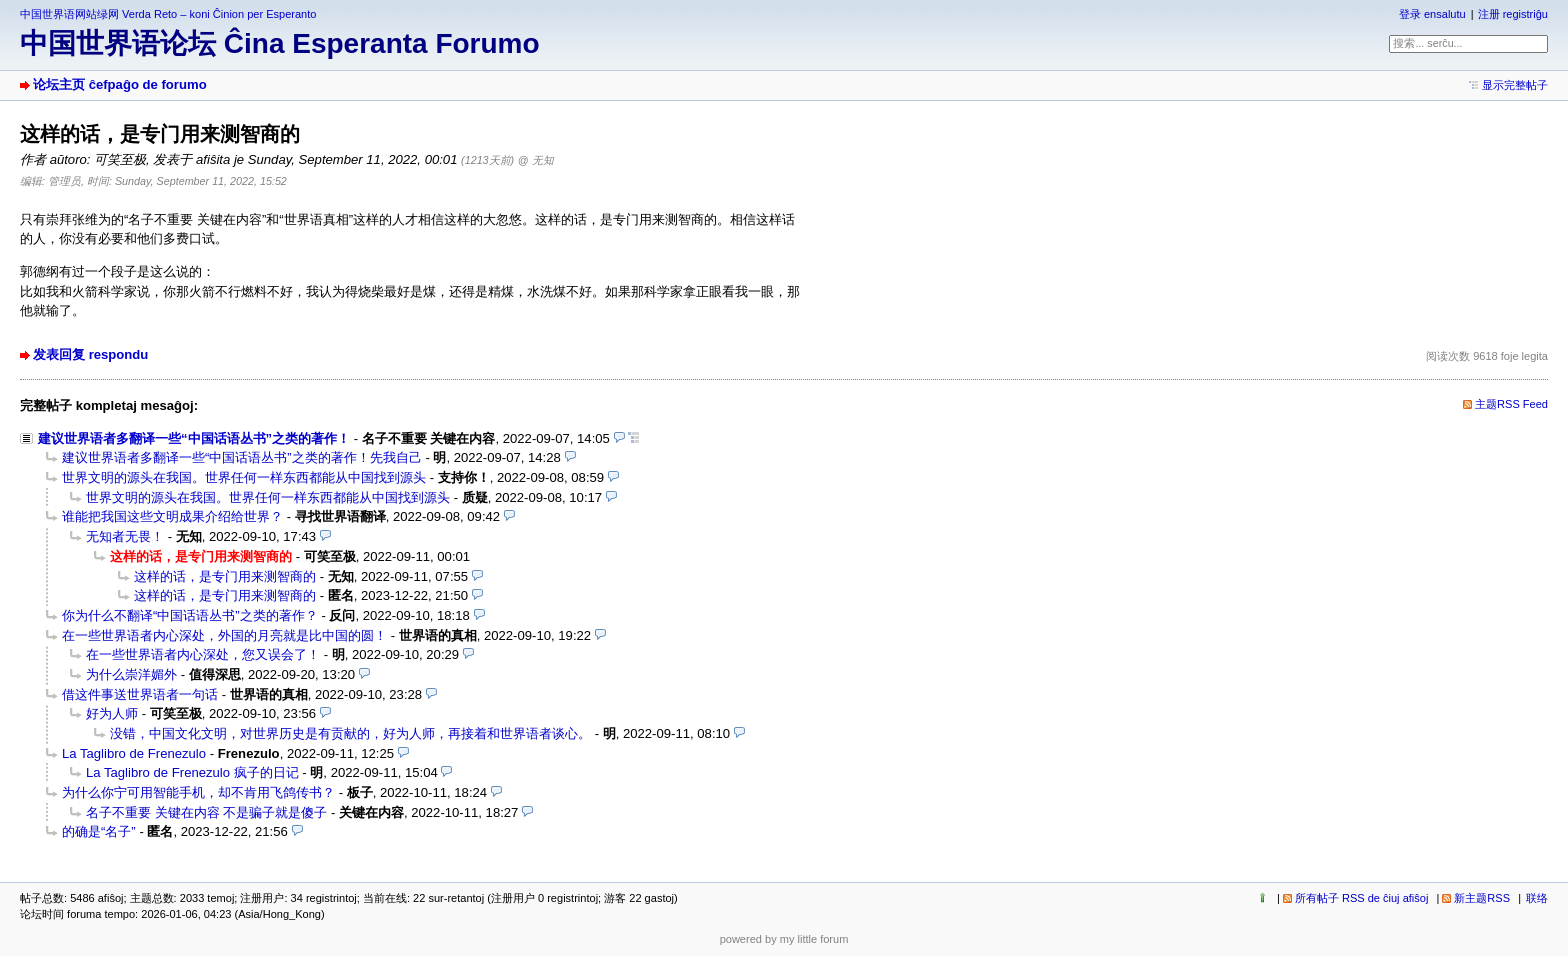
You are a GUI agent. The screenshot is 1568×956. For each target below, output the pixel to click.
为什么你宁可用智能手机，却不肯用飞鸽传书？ (198, 792)
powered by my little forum (784, 939)
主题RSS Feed (1511, 404)
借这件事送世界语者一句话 (140, 694)
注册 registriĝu (1513, 14)
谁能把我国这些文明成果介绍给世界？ (172, 516)
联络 (1537, 898)
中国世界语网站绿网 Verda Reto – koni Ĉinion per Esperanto (168, 14)
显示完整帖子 (1515, 85)
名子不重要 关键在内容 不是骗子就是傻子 (206, 812)
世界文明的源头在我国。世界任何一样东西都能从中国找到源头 (244, 477)
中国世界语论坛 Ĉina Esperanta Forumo (280, 43)
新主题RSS (1482, 898)
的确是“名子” (99, 831)
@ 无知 (536, 160)
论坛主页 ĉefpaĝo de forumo (120, 84)
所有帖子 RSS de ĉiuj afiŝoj (1362, 898)
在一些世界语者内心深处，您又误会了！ (203, 654)
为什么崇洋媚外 (131, 674)
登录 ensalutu (1432, 14)
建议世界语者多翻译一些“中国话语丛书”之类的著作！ (194, 438)
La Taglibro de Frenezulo (134, 753)
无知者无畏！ (125, 536)
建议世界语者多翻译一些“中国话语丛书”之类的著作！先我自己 (242, 457)
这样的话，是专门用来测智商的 (225, 576)
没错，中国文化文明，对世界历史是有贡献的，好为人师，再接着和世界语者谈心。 (350, 733)
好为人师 (112, 713)
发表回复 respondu (90, 354)
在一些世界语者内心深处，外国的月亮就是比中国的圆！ (224, 635)
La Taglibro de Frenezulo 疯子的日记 (192, 772)
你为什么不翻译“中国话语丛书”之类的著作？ (190, 615)
